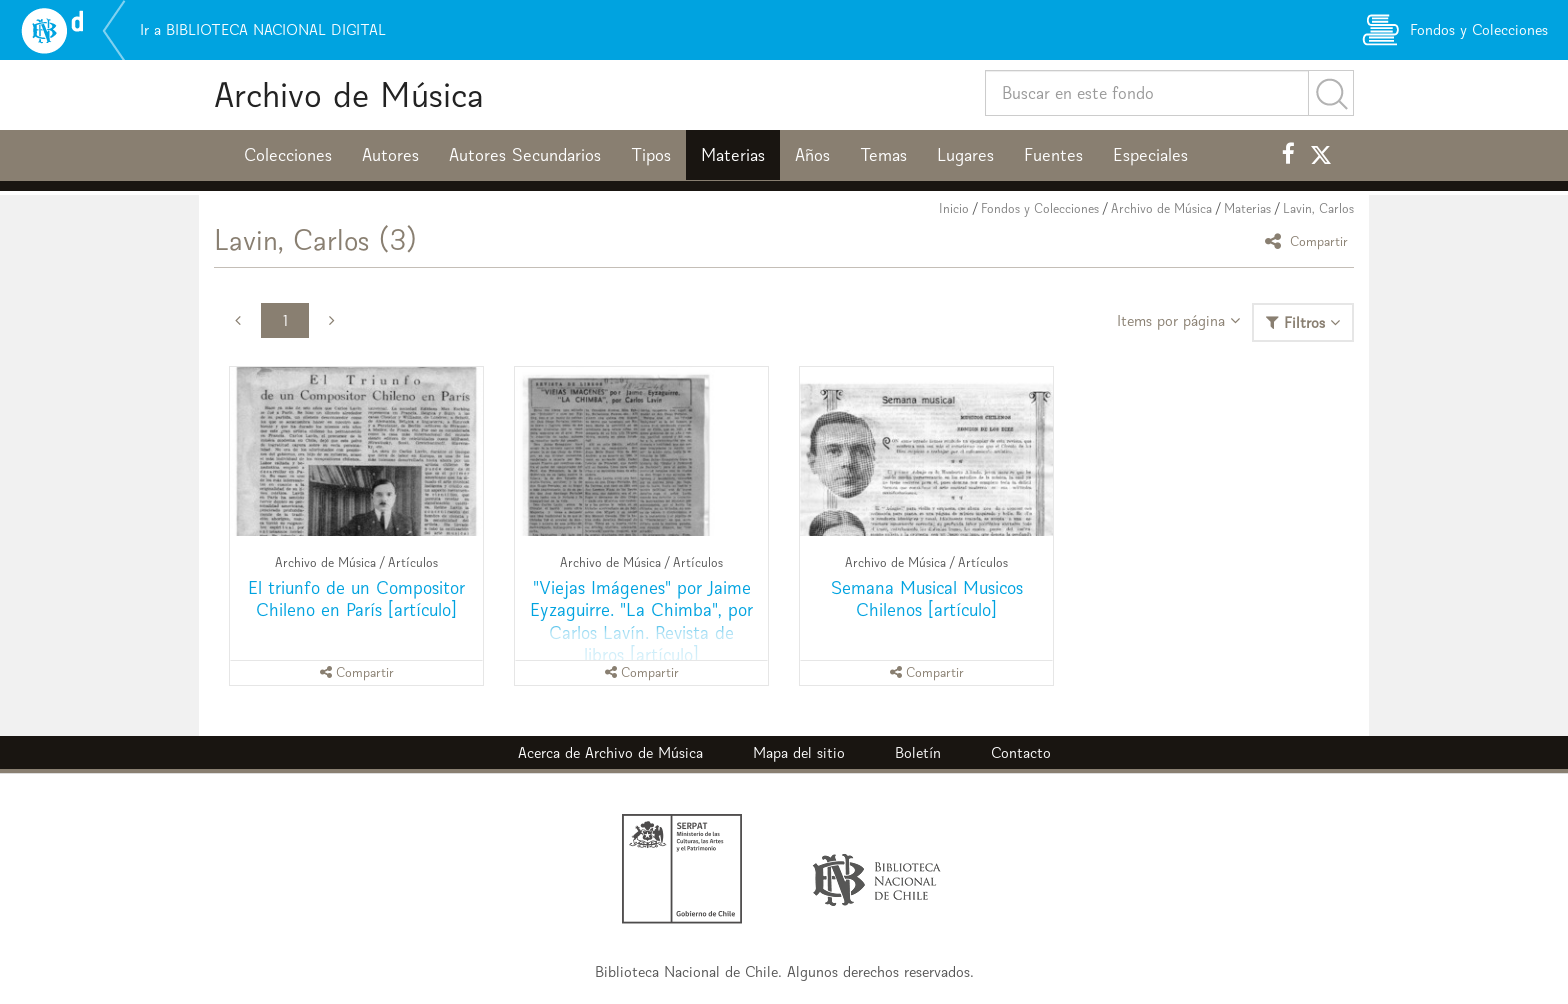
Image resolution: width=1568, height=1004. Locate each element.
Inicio (954, 208)
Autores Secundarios (525, 155)
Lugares (965, 155)
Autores (390, 155)
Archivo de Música (349, 94)
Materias (733, 155)
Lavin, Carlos (1318, 208)
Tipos (651, 155)
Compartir (1309, 240)
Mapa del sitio (799, 752)
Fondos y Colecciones (1040, 208)
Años (812, 155)
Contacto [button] (1021, 752)
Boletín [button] (918, 752)
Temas (883, 155)
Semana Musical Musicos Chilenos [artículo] (927, 598)
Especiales (1150, 155)
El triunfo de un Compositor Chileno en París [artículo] (356, 598)
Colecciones (288, 155)
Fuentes (1053, 155)
